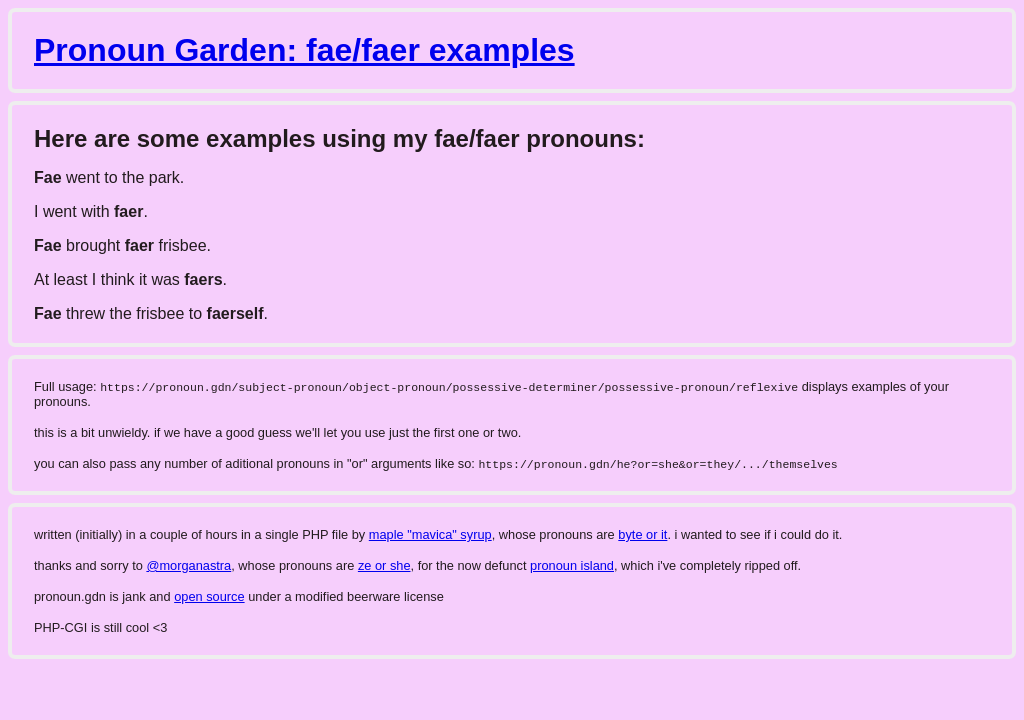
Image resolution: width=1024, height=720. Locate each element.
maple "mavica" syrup (430, 534)
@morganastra (188, 565)
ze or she (384, 565)
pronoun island (572, 565)
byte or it (642, 534)
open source (209, 596)
